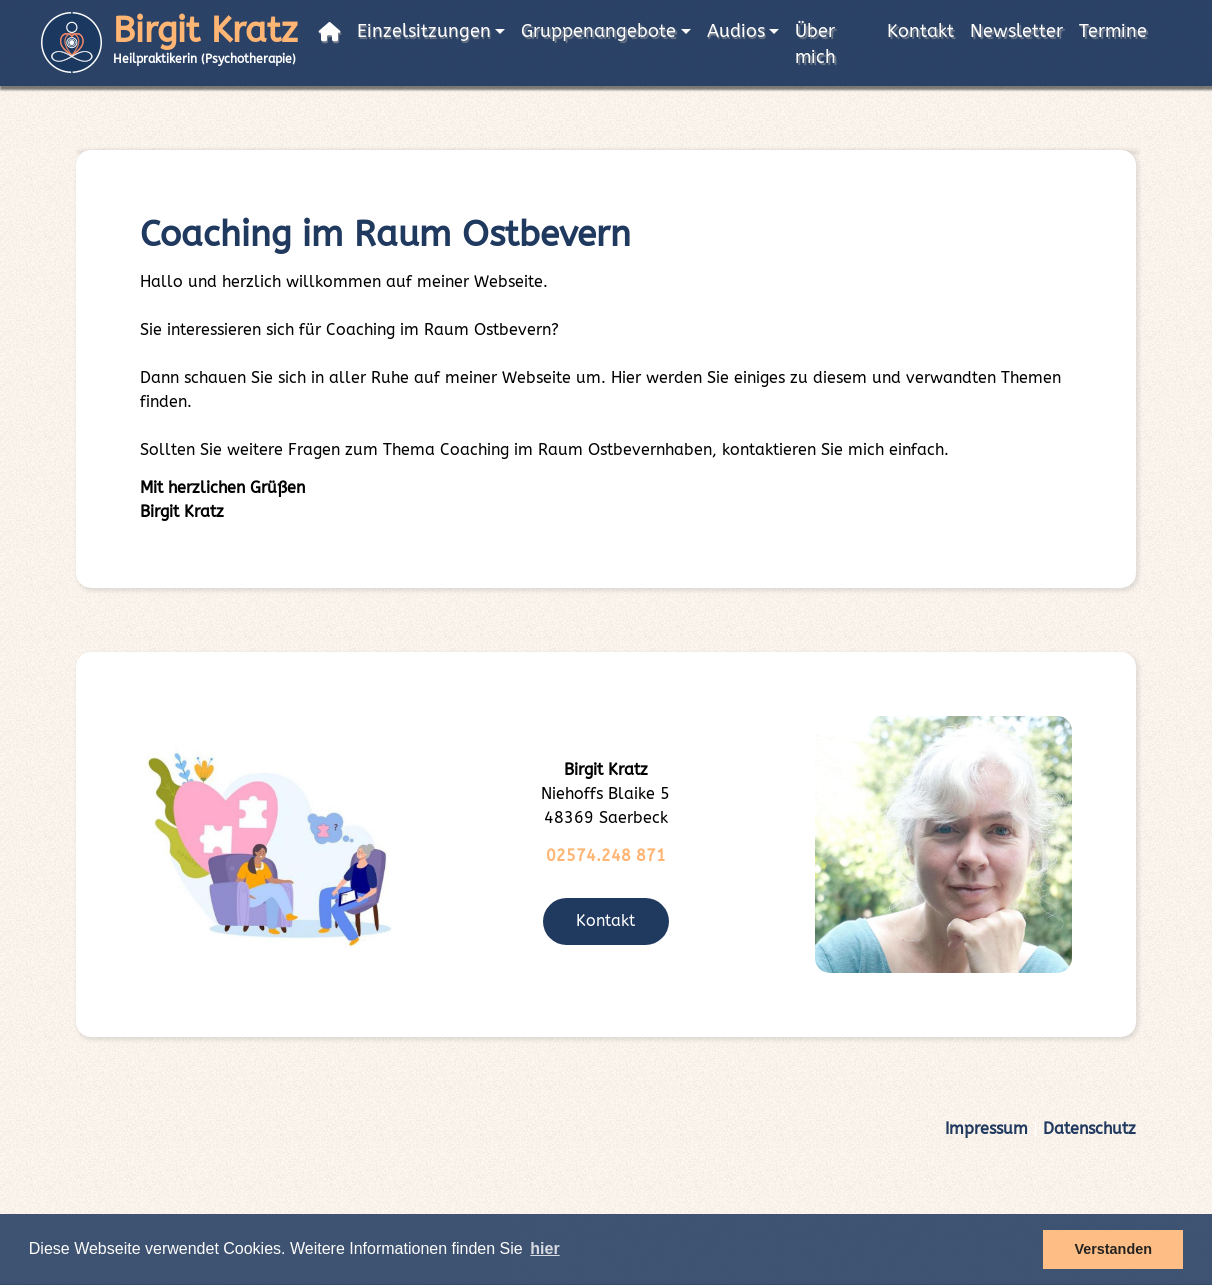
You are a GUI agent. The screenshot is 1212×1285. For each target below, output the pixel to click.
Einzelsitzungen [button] (424, 31)
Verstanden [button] (1113, 1249)
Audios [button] (736, 31)
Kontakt (920, 31)
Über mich (815, 44)
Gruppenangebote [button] (598, 31)
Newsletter (1016, 31)
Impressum (986, 1128)
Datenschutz (1089, 1128)
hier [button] (544, 1248)
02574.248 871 (606, 855)
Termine (1113, 31)
